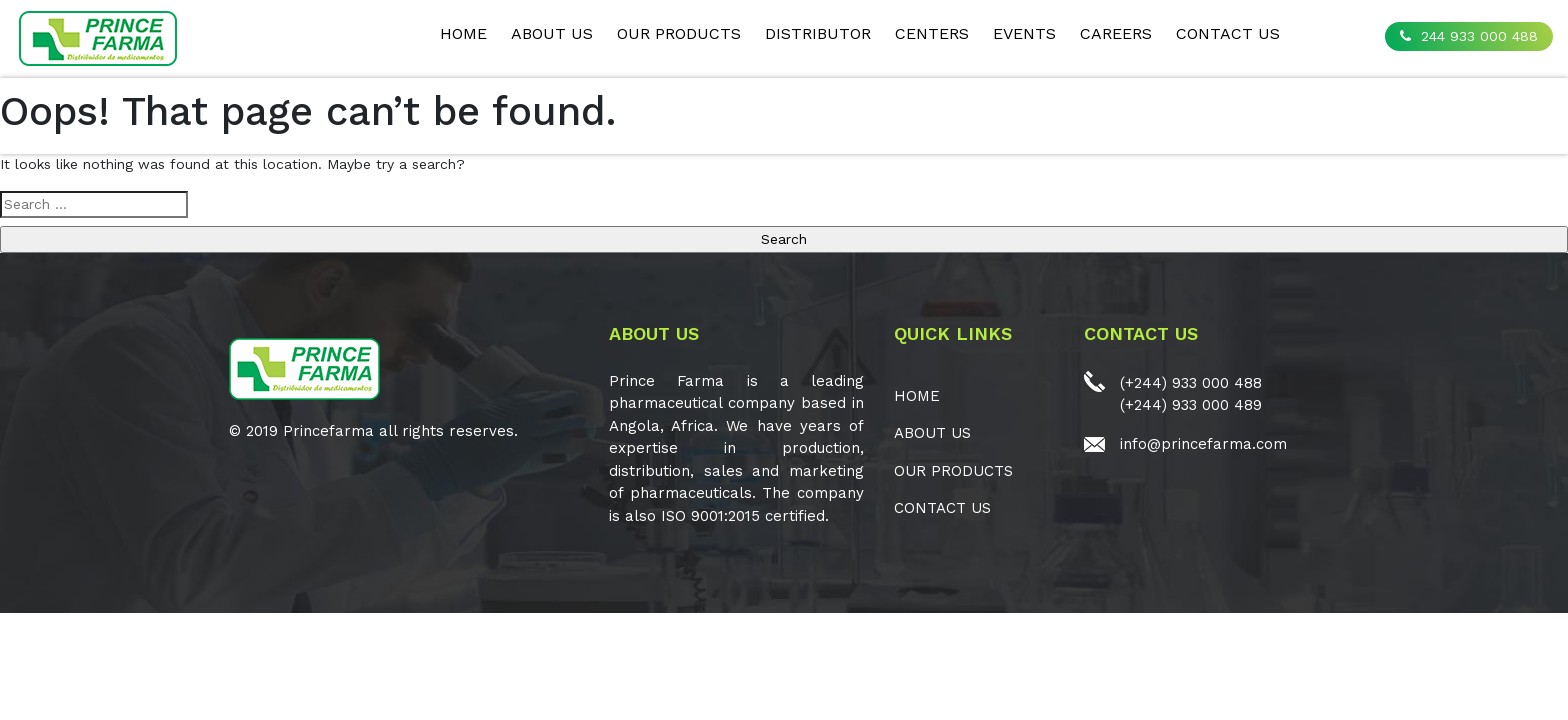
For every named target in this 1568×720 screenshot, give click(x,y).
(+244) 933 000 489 (1191, 405)
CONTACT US (1228, 33)
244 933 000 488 (1469, 36)
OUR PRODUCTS (679, 33)
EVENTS (1024, 33)
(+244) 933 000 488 (1191, 383)
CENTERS (932, 33)
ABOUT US (552, 33)
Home (463, 33)
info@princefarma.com (1203, 444)
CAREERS (1116, 33)
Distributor (818, 33)
